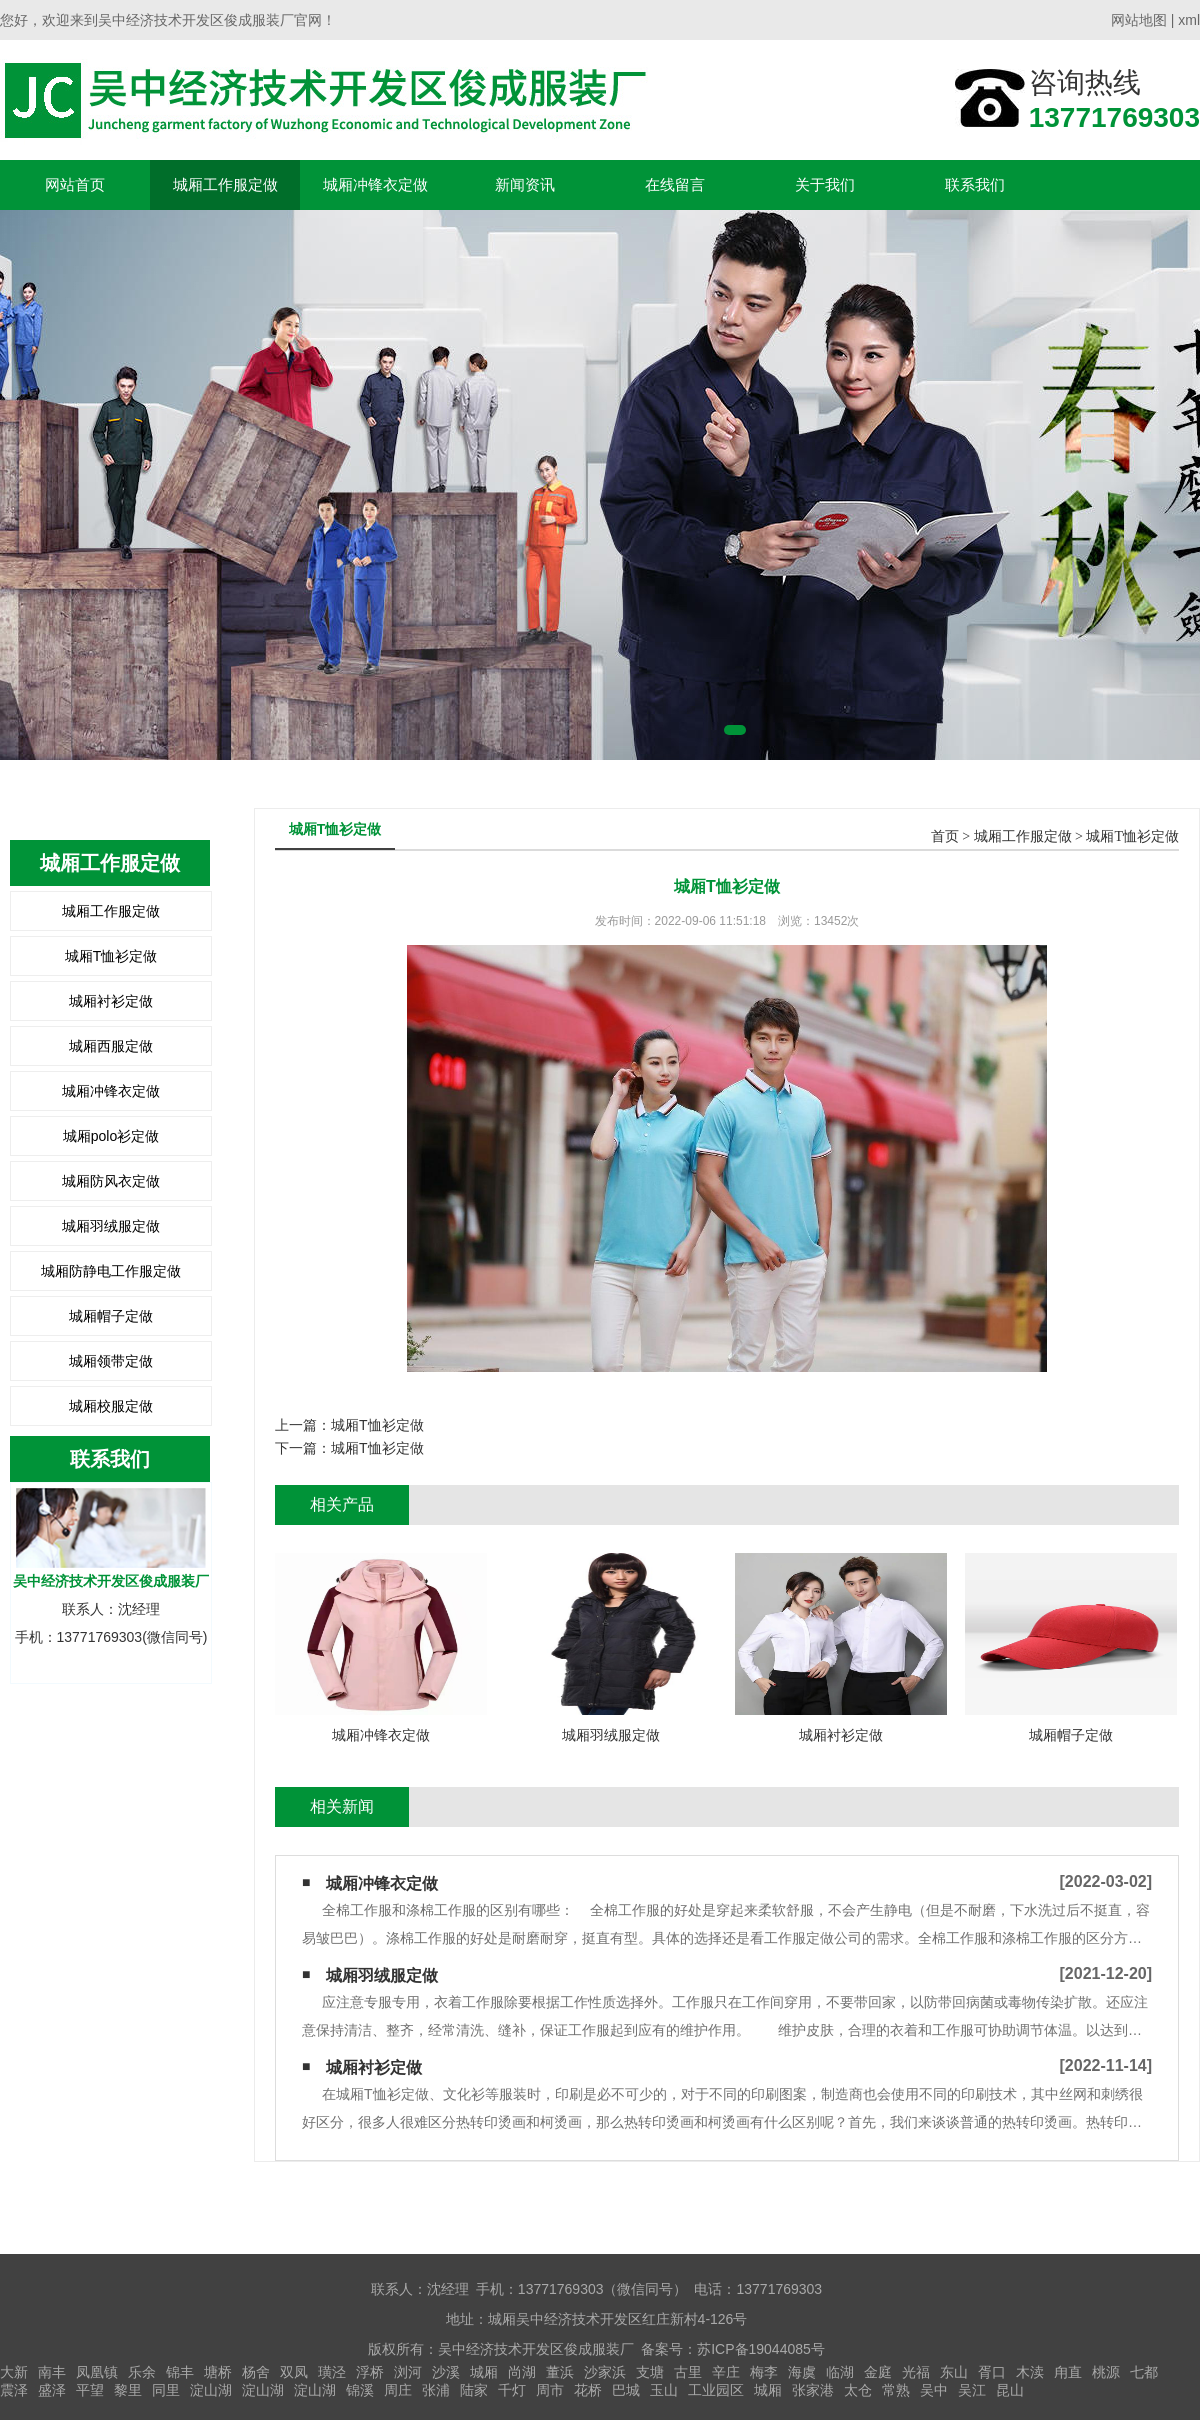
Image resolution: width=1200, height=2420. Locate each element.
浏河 (408, 2372)
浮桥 (370, 2372)
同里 (166, 2390)
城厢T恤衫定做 (111, 956)
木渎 (1030, 2372)
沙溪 (446, 2372)
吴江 (972, 2390)
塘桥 (218, 2372)
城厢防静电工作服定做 (111, 1271)
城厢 (484, 2372)
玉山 (664, 2390)
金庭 (878, 2372)
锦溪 (360, 2390)
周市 (550, 2390)
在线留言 (675, 184)
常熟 (896, 2390)
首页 (945, 836)
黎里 (128, 2390)
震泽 (14, 2390)
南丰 (52, 2372)
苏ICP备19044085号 (761, 2349)
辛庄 (726, 2372)
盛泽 (52, 2390)
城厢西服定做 (111, 1046)
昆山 (1010, 2390)
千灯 (512, 2390)
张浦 (436, 2390)
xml (1189, 20)
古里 (688, 2372)
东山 (954, 2372)
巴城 (626, 2390)
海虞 (802, 2372)
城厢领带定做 (111, 1361)
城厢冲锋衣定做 (375, 184)
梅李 (764, 2372)
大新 (14, 2372)
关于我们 (825, 184)
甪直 (1068, 2372)
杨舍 (256, 2372)
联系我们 (975, 184)
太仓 (858, 2390)
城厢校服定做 (111, 1406)
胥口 (992, 2372)
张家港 (813, 2390)
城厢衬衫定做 (111, 1001)
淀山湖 (211, 2390)
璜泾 (332, 2372)
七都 (1144, 2372)
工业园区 (716, 2390)
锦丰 (180, 2372)
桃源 (1106, 2372)
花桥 (588, 2390)
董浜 (560, 2372)
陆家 (474, 2390)
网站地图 (1139, 20)
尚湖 (522, 2372)
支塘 (650, 2372)
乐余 (142, 2372)
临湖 (840, 2372)
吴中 (934, 2390)
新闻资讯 (525, 184)
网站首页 (75, 184)
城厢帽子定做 (111, 1316)
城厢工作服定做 (225, 184)
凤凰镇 (97, 2372)
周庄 (398, 2390)
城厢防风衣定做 (111, 1181)
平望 (90, 2390)
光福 (916, 2372)
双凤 (294, 2372)
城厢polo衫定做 (111, 1136)
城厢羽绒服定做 (111, 1226)
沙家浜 (605, 2372)
